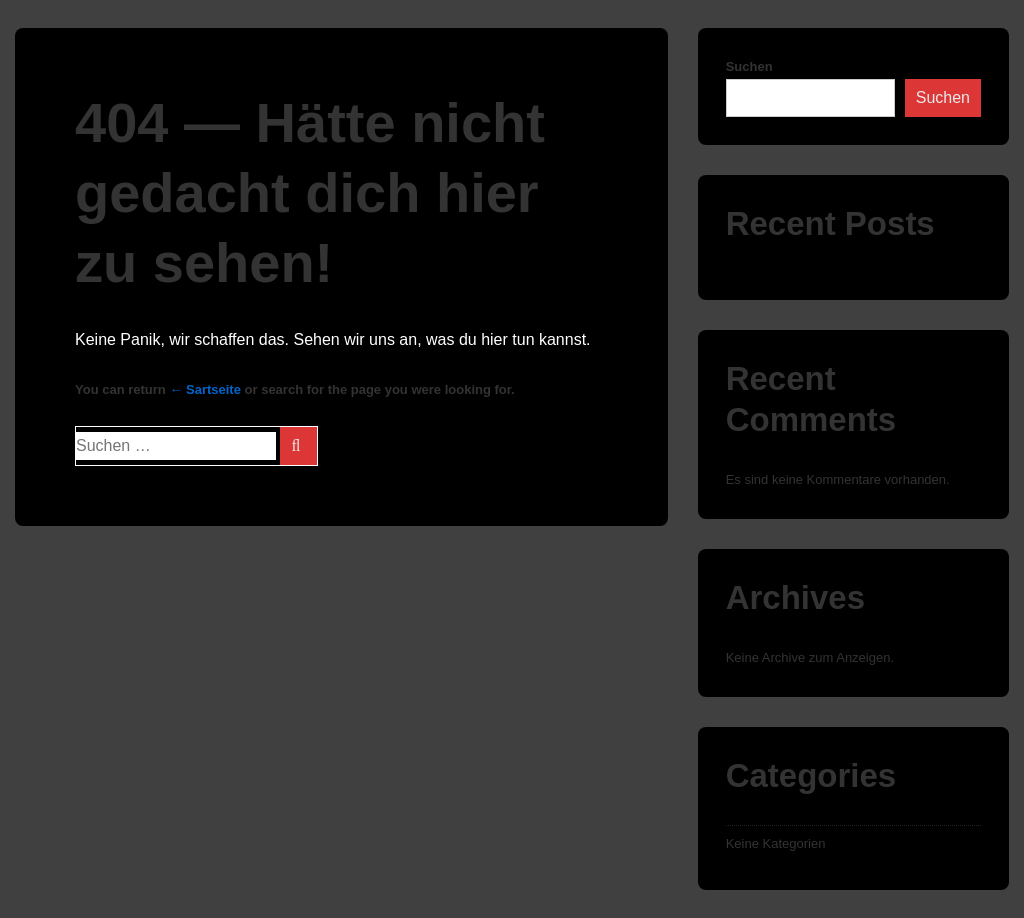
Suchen (749, 66)
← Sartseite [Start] (205, 389)
